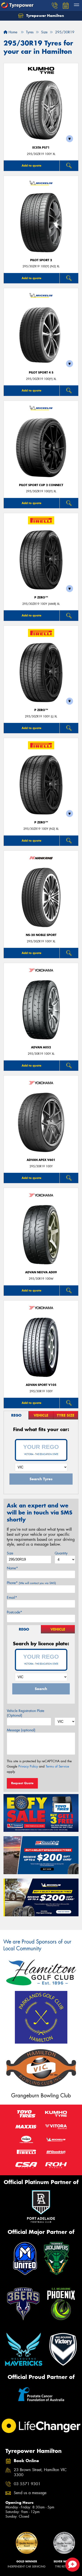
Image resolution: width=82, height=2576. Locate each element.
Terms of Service (57, 1766)
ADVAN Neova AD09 (41, 1272)
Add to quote (31, 165)
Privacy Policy (28, 1766)
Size (10, 1553)
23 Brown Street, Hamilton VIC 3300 (40, 2472)
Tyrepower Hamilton (41, 15)
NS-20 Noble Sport (41, 935)
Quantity (61, 1553)
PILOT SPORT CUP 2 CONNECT (41, 485)
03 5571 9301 (27, 2483)
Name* (12, 1568)
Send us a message (30, 2492)
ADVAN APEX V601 (41, 1160)
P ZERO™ (41, 597)
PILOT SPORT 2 (41, 260)
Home (10, 32)
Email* (12, 1597)
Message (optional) (21, 1730)
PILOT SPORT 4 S (41, 372)
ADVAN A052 (41, 1047)
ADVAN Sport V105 (41, 1385)
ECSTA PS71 (41, 147)
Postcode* (14, 1612)
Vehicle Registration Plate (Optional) (25, 1713)
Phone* (31, 1583)
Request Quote (22, 1783)
